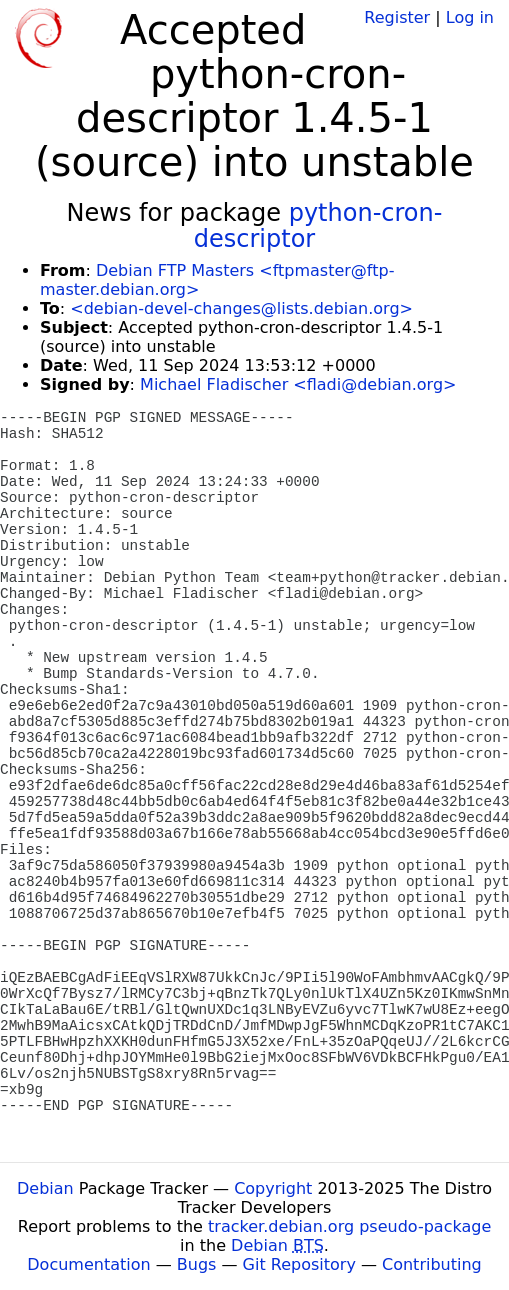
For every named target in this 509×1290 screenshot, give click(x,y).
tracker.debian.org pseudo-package (349, 1226)
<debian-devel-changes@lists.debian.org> (241, 308)
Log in (470, 17)
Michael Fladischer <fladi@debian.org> (298, 384)
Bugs (197, 1264)
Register (397, 17)
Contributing (432, 1264)
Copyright (273, 1188)
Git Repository (299, 1264)
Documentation (88, 1264)
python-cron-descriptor (318, 226)
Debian (45, 1188)
